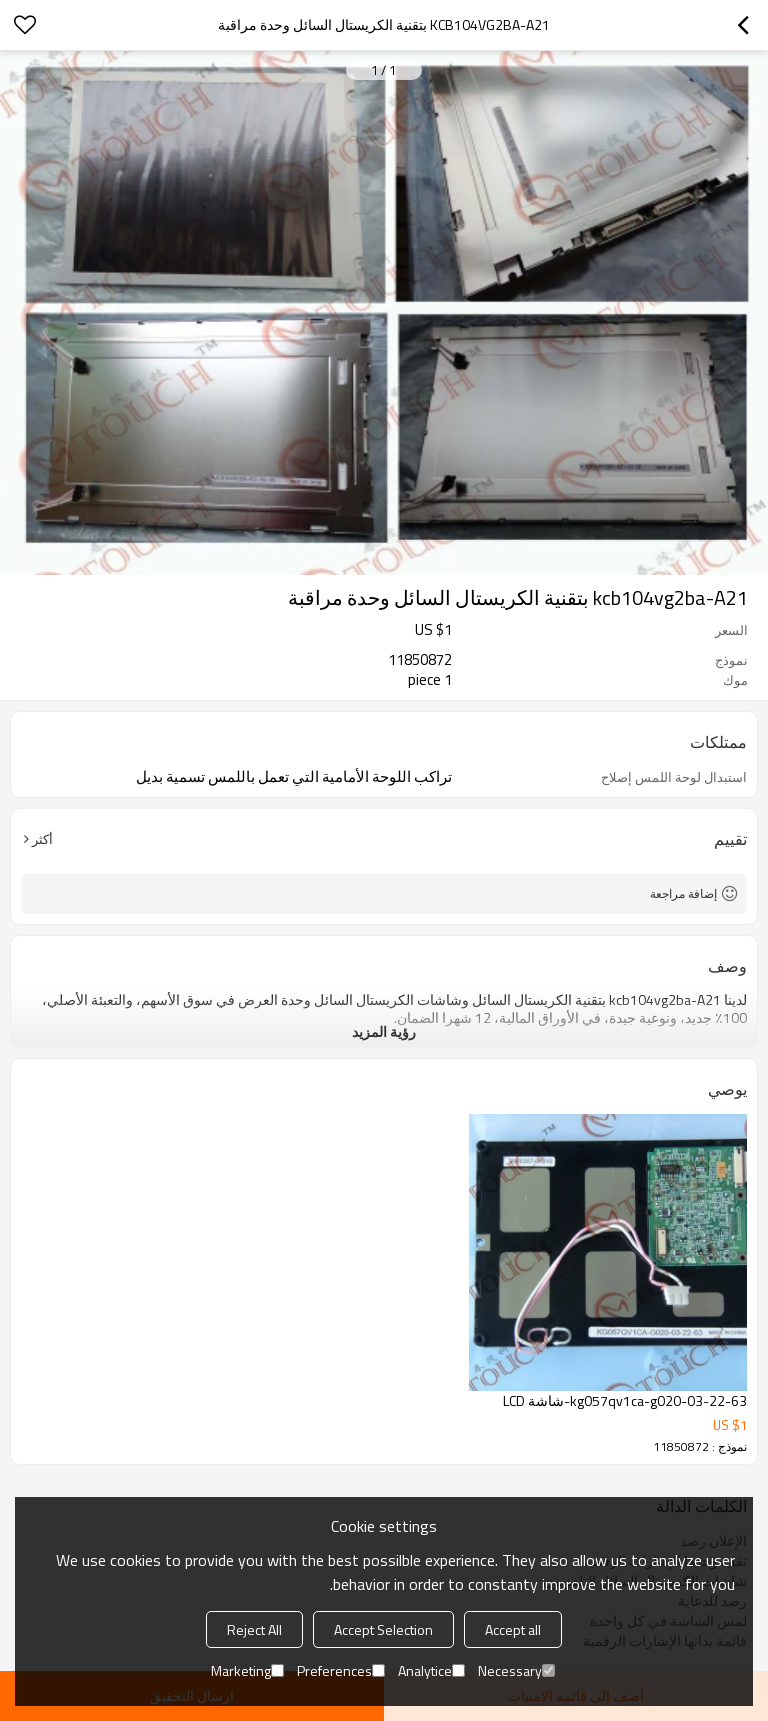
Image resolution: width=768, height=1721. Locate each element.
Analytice (431, 1670)
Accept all (513, 1629)
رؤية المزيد (384, 1031)
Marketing (247, 1670)
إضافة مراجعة (683, 893)
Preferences (341, 1670)
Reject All (254, 1629)
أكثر (42, 839)
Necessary (516, 1670)
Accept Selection (383, 1629)
